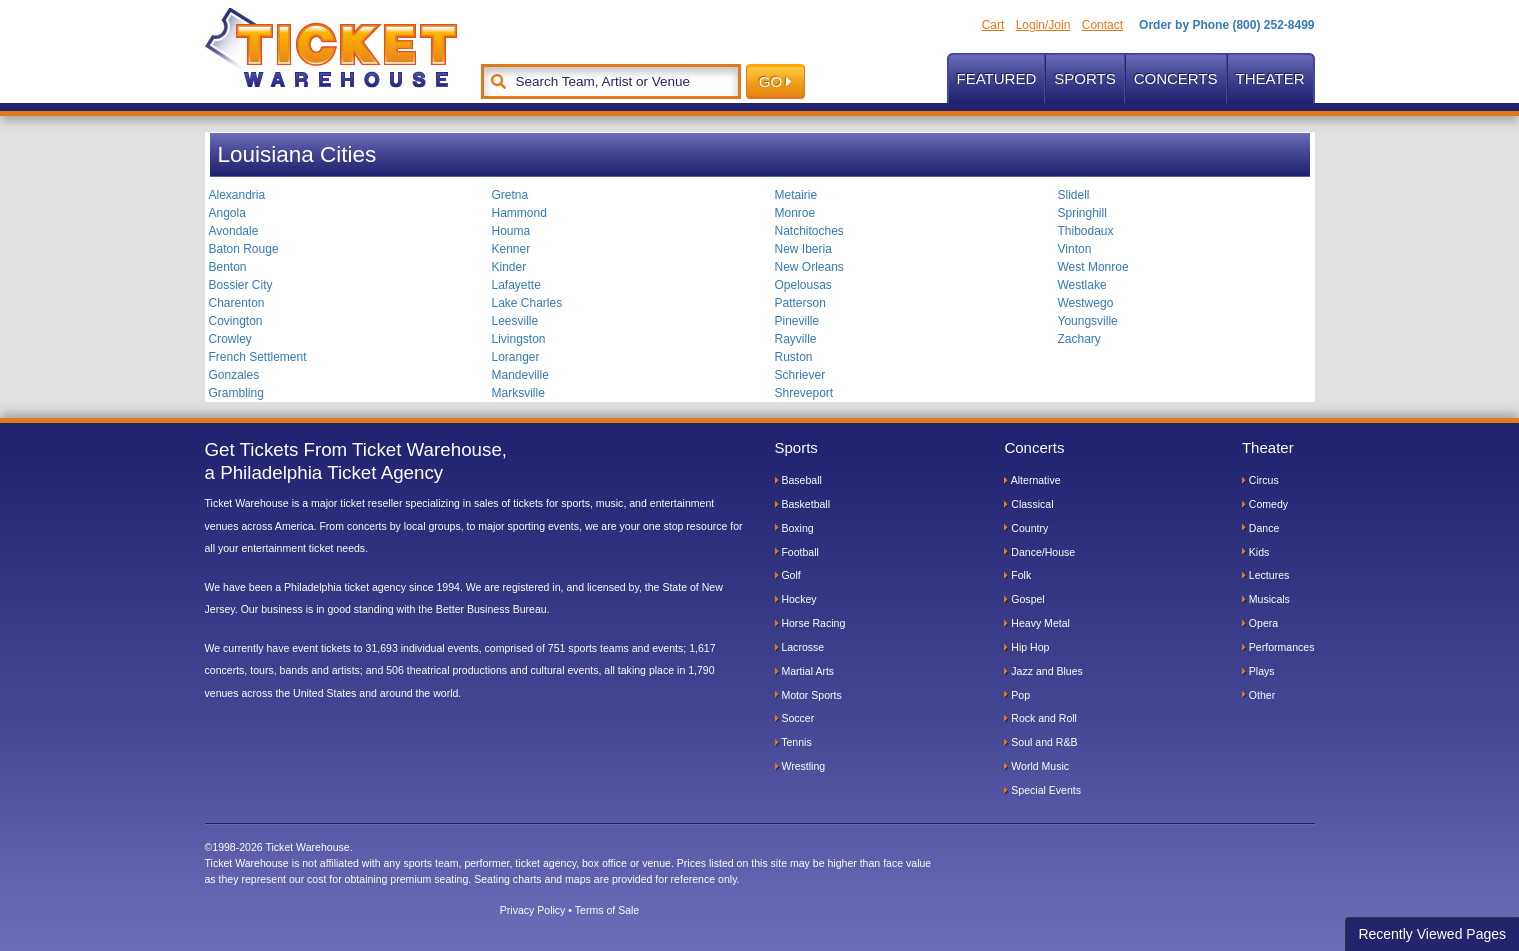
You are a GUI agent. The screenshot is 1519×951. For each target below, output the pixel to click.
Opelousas (803, 285)
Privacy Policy (533, 910)
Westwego (1086, 303)
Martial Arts (805, 671)
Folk (1017, 575)
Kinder (509, 267)
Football (797, 552)
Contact (1102, 25)
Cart (993, 25)
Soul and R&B (1040, 742)
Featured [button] (997, 78)
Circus (1260, 480)
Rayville (796, 339)
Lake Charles (527, 303)
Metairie (796, 195)
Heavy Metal (1037, 623)
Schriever (800, 375)
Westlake (1082, 285)
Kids (1255, 552)
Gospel (1024, 599)
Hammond (519, 213)
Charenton (237, 303)
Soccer (795, 718)
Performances (1278, 647)
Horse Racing (810, 623)
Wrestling (800, 766)
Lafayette (516, 285)
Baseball (798, 480)
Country (1026, 528)
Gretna (510, 195)
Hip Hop (1026, 647)
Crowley (230, 339)
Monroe (795, 213)
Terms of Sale (607, 910)
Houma (511, 231)
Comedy (1265, 504)
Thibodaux (1086, 231)
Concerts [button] (1176, 78)
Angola (227, 213)
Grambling (236, 393)
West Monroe (1093, 267)
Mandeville (520, 375)
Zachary (1079, 339)
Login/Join (1043, 25)
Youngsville (1088, 321)
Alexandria (237, 195)
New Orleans (809, 267)
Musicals (1266, 599)
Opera (1260, 623)
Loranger (516, 357)
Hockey (796, 599)
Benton (228, 267)
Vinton (1075, 249)
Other (1258, 695)
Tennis (793, 742)
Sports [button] (1084, 78)
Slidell (1074, 195)
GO (775, 81)
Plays (1258, 671)
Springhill (1082, 213)
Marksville (518, 393)
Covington (236, 321)
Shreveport (804, 393)
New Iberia (803, 249)
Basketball (803, 504)
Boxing (794, 528)
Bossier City (241, 285)
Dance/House (1039, 552)
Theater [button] (1270, 78)
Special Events (1042, 790)
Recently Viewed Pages (1432, 934)
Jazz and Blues (1043, 671)
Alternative (1032, 480)
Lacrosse (800, 647)
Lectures (1265, 575)
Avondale (234, 231)
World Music (1036, 766)
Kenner (511, 249)
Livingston (519, 339)
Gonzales (234, 375)
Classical (1028, 504)
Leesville (515, 321)
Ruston (794, 357)
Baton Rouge (244, 249)
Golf (788, 575)
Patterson (800, 303)
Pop (1017, 695)
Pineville (797, 321)
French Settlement (258, 357)
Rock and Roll (1040, 718)
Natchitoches (809, 231)
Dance (1260, 528)
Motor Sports (808, 695)
